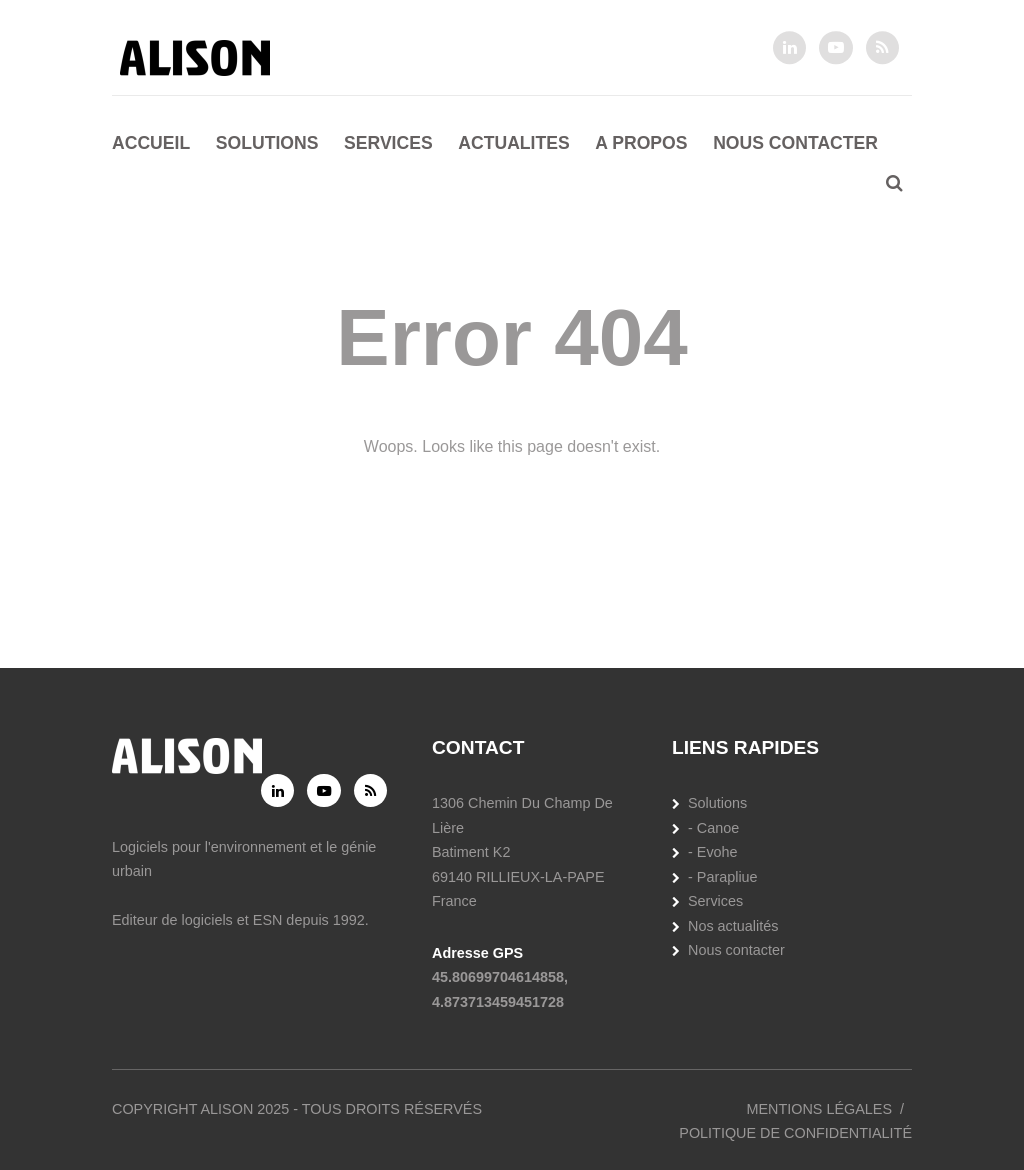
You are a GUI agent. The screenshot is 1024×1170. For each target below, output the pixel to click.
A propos (641, 143)
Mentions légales (819, 1109)
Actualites (513, 143)
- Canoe (713, 828)
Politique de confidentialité (795, 1133)
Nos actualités (733, 926)
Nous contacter (795, 143)
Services (388, 143)
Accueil (151, 143)
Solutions (267, 143)
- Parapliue (723, 877)
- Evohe (713, 852)
